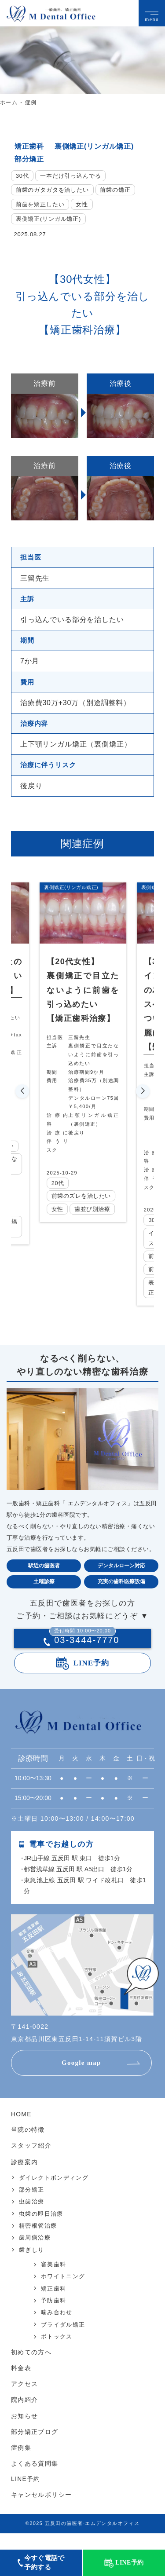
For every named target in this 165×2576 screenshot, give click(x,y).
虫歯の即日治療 (41, 2232)
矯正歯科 (29, 146)
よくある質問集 (35, 2480)
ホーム (9, 102)
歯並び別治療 (95, 1218)
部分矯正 (29, 159)
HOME (21, 2133)
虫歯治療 (31, 2220)
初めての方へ (31, 2371)
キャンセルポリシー (41, 2510)
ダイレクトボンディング (53, 2196)
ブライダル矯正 (63, 2343)
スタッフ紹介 (31, 2164)
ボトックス (57, 2355)
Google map (82, 2082)
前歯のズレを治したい (82, 1200)
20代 (58, 1182)
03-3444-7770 (84, 1660)
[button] (22, 1101)
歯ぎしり (31, 2268)
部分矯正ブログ (35, 2448)
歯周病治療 (35, 2256)
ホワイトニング (63, 2295)
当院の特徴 (28, 2149)
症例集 (21, 2464)
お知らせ (24, 2433)
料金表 (21, 2386)
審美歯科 (53, 2283)
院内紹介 (24, 2417)
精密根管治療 (38, 2244)
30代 (22, 175)
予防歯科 (53, 2319)
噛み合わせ (57, 2331)
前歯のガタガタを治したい (52, 190)
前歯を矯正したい (40, 204)
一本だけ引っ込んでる (70, 175)
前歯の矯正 (115, 190)
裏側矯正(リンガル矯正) (94, 146)
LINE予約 (91, 1682)
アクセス (24, 2401)
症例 (31, 102)
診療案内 (24, 2180)
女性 (82, 204)
